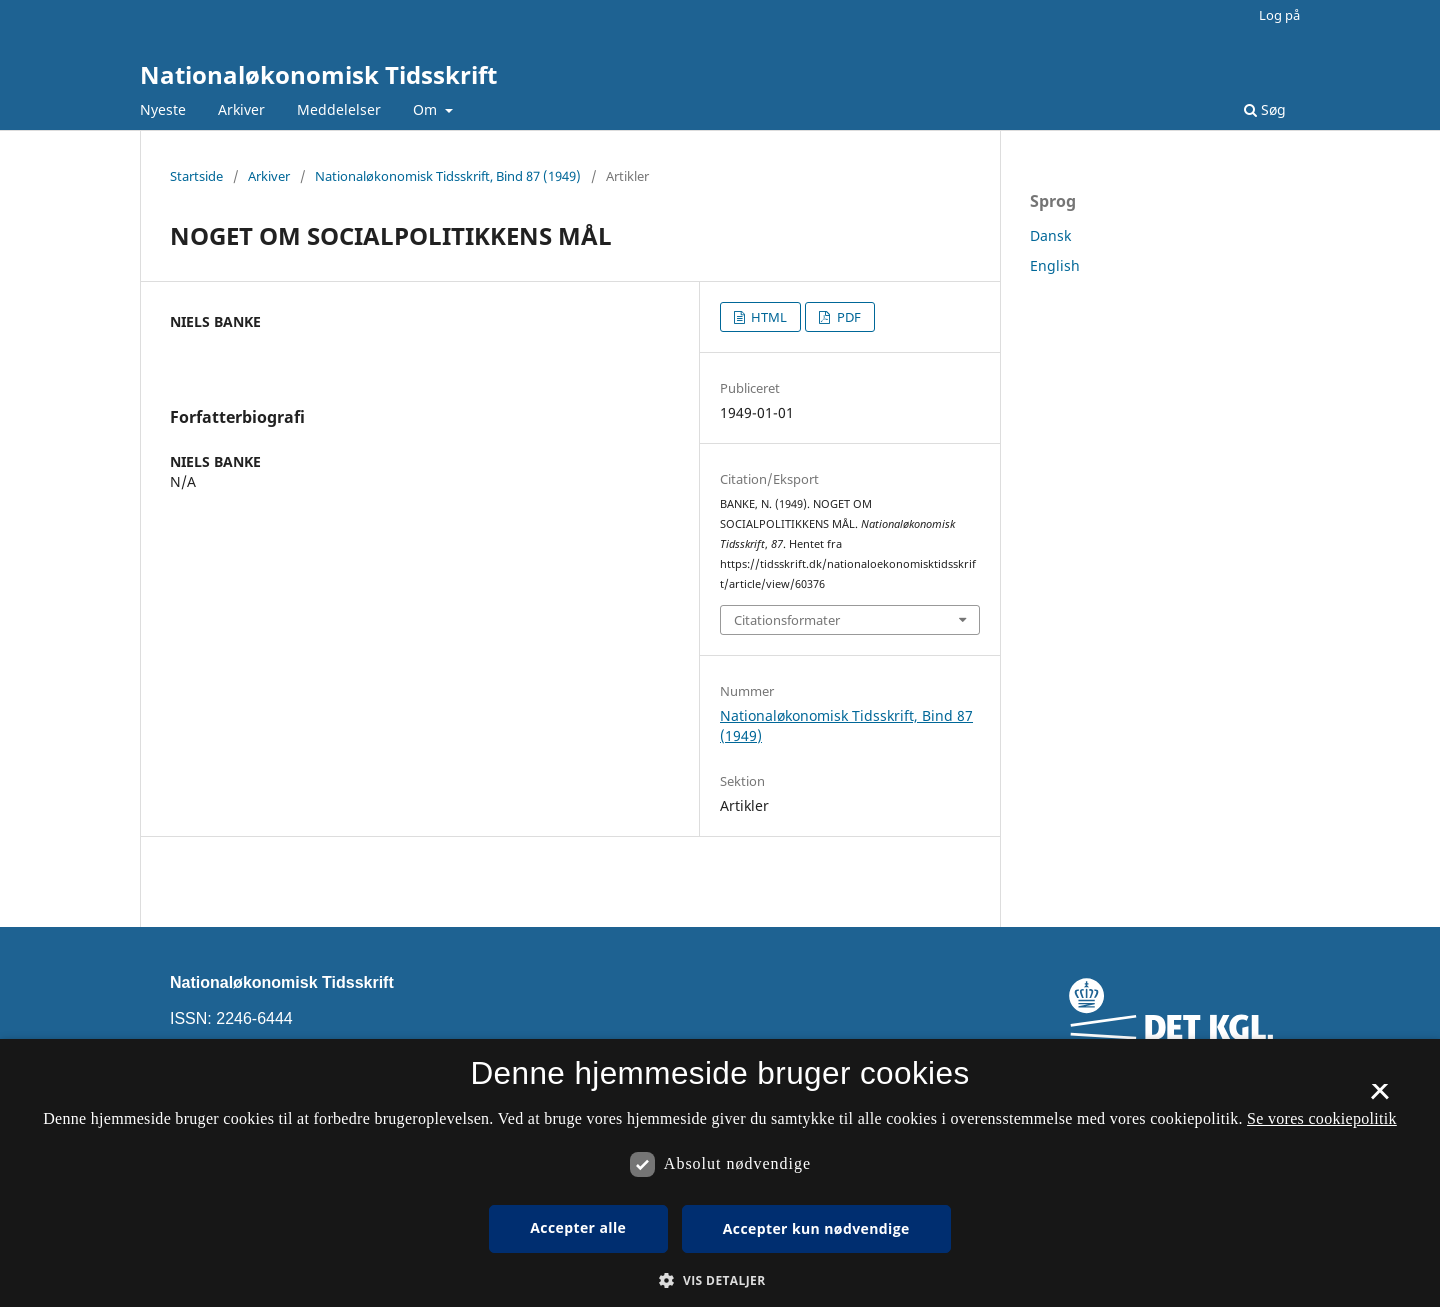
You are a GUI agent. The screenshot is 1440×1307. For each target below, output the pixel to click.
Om (427, 109)
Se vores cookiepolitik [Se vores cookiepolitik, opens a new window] (1322, 1118)
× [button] (1379, 1098)
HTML (767, 317)
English (1055, 265)
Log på (1279, 15)
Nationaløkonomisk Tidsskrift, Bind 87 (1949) (448, 176)
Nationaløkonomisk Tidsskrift (318, 74)
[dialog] (720, 1173)
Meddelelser (339, 109)
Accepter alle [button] (578, 1227)
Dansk (1050, 235)
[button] (719, 1280)
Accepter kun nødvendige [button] (816, 1228)
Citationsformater (787, 620)
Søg (1265, 109)
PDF (847, 317)
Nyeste (163, 109)
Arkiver (241, 109)
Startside (196, 176)
